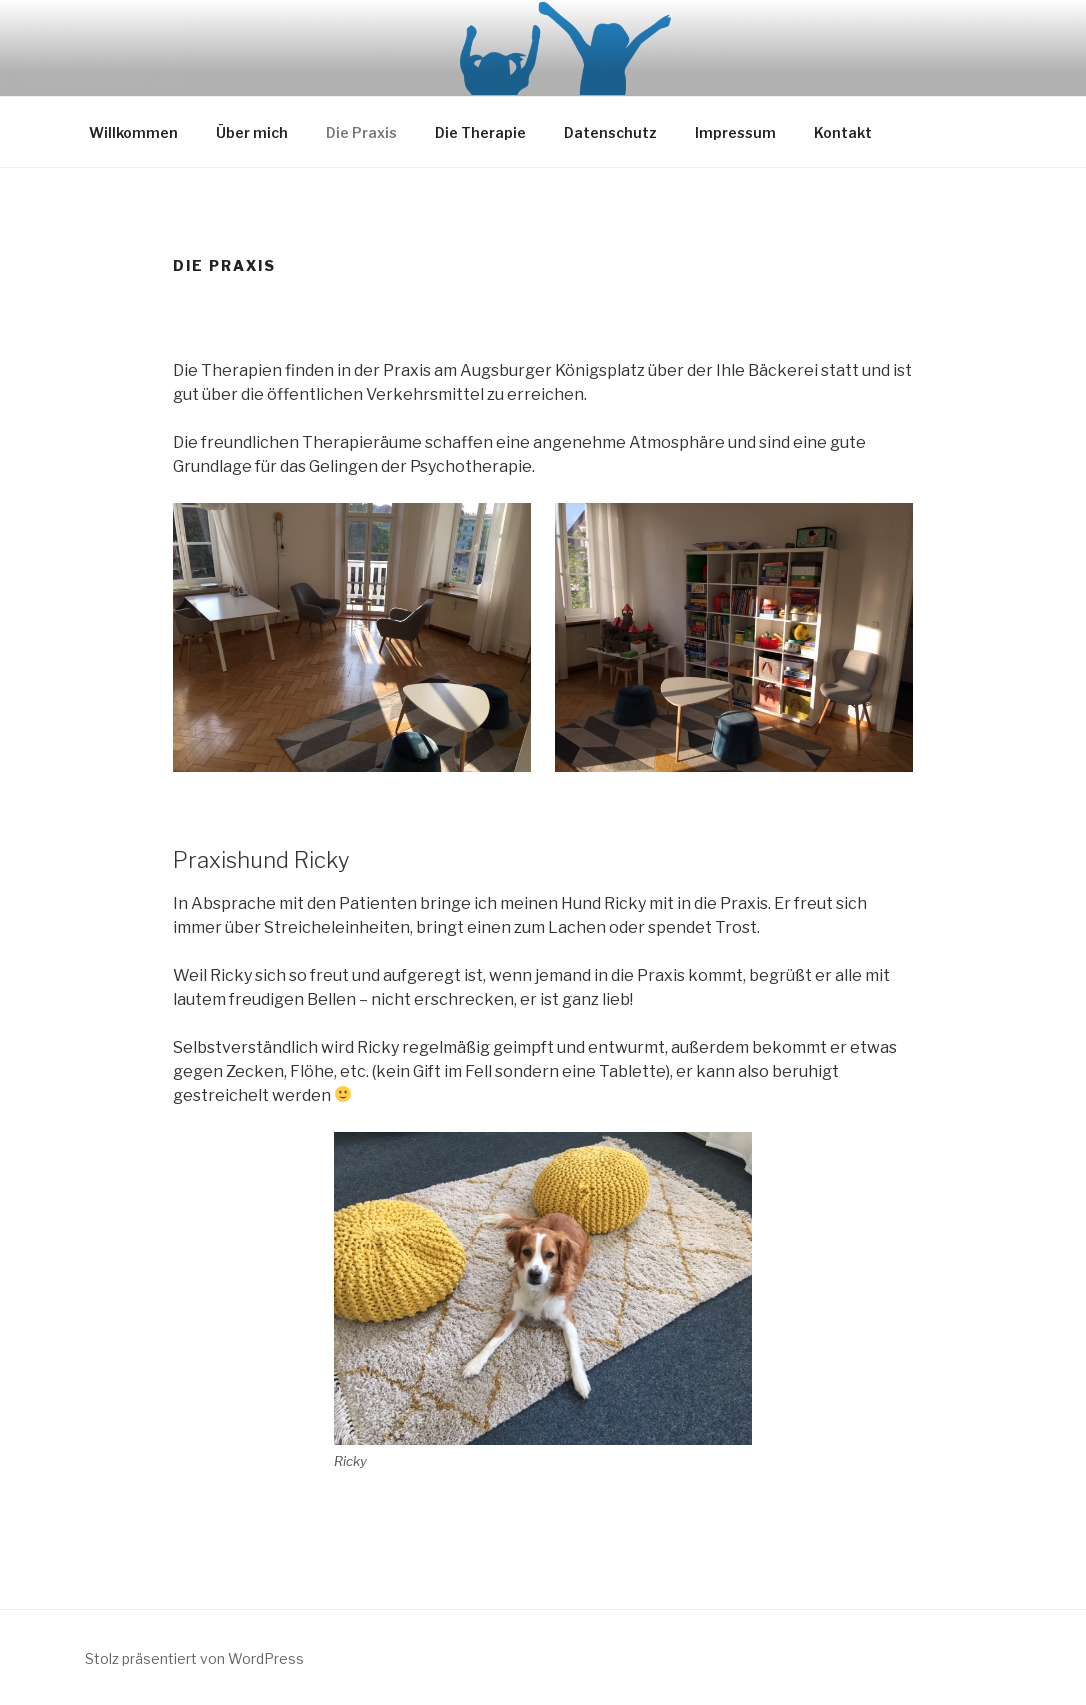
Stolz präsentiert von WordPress (194, 1658)
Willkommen (133, 132)
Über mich (252, 132)
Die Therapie (480, 132)
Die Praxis (361, 132)
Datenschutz (610, 132)
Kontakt (843, 132)
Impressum (735, 132)
